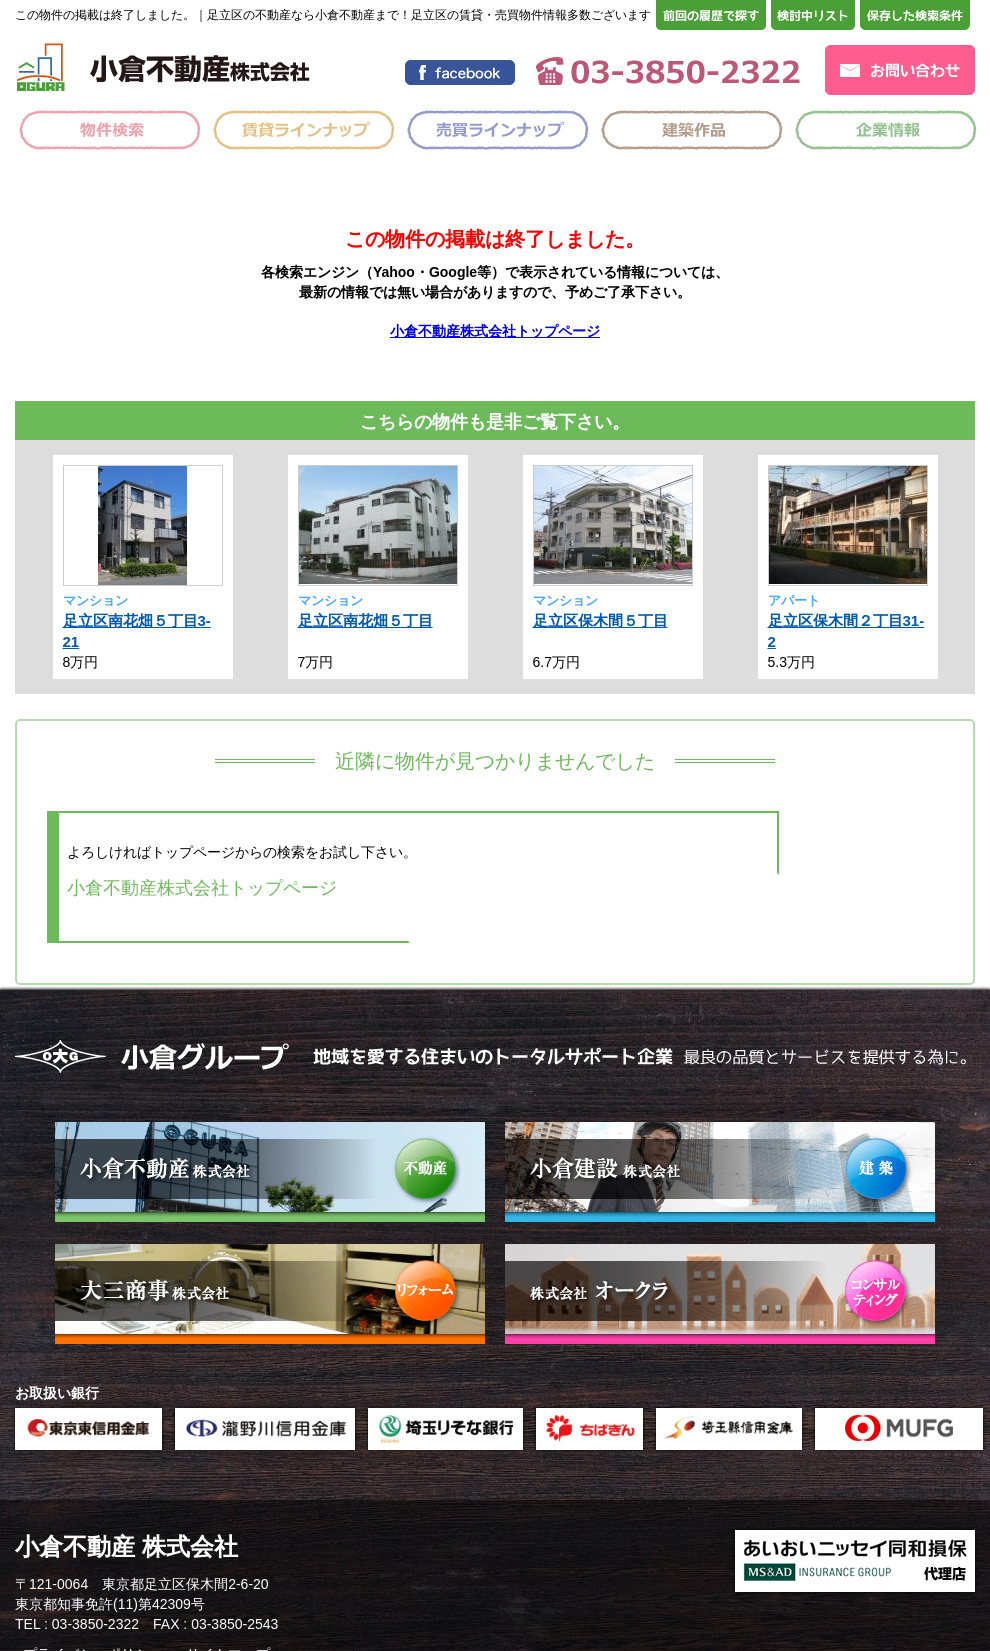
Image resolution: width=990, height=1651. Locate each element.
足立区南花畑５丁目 (365, 620)
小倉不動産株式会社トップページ (495, 331)
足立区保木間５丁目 (600, 620)
